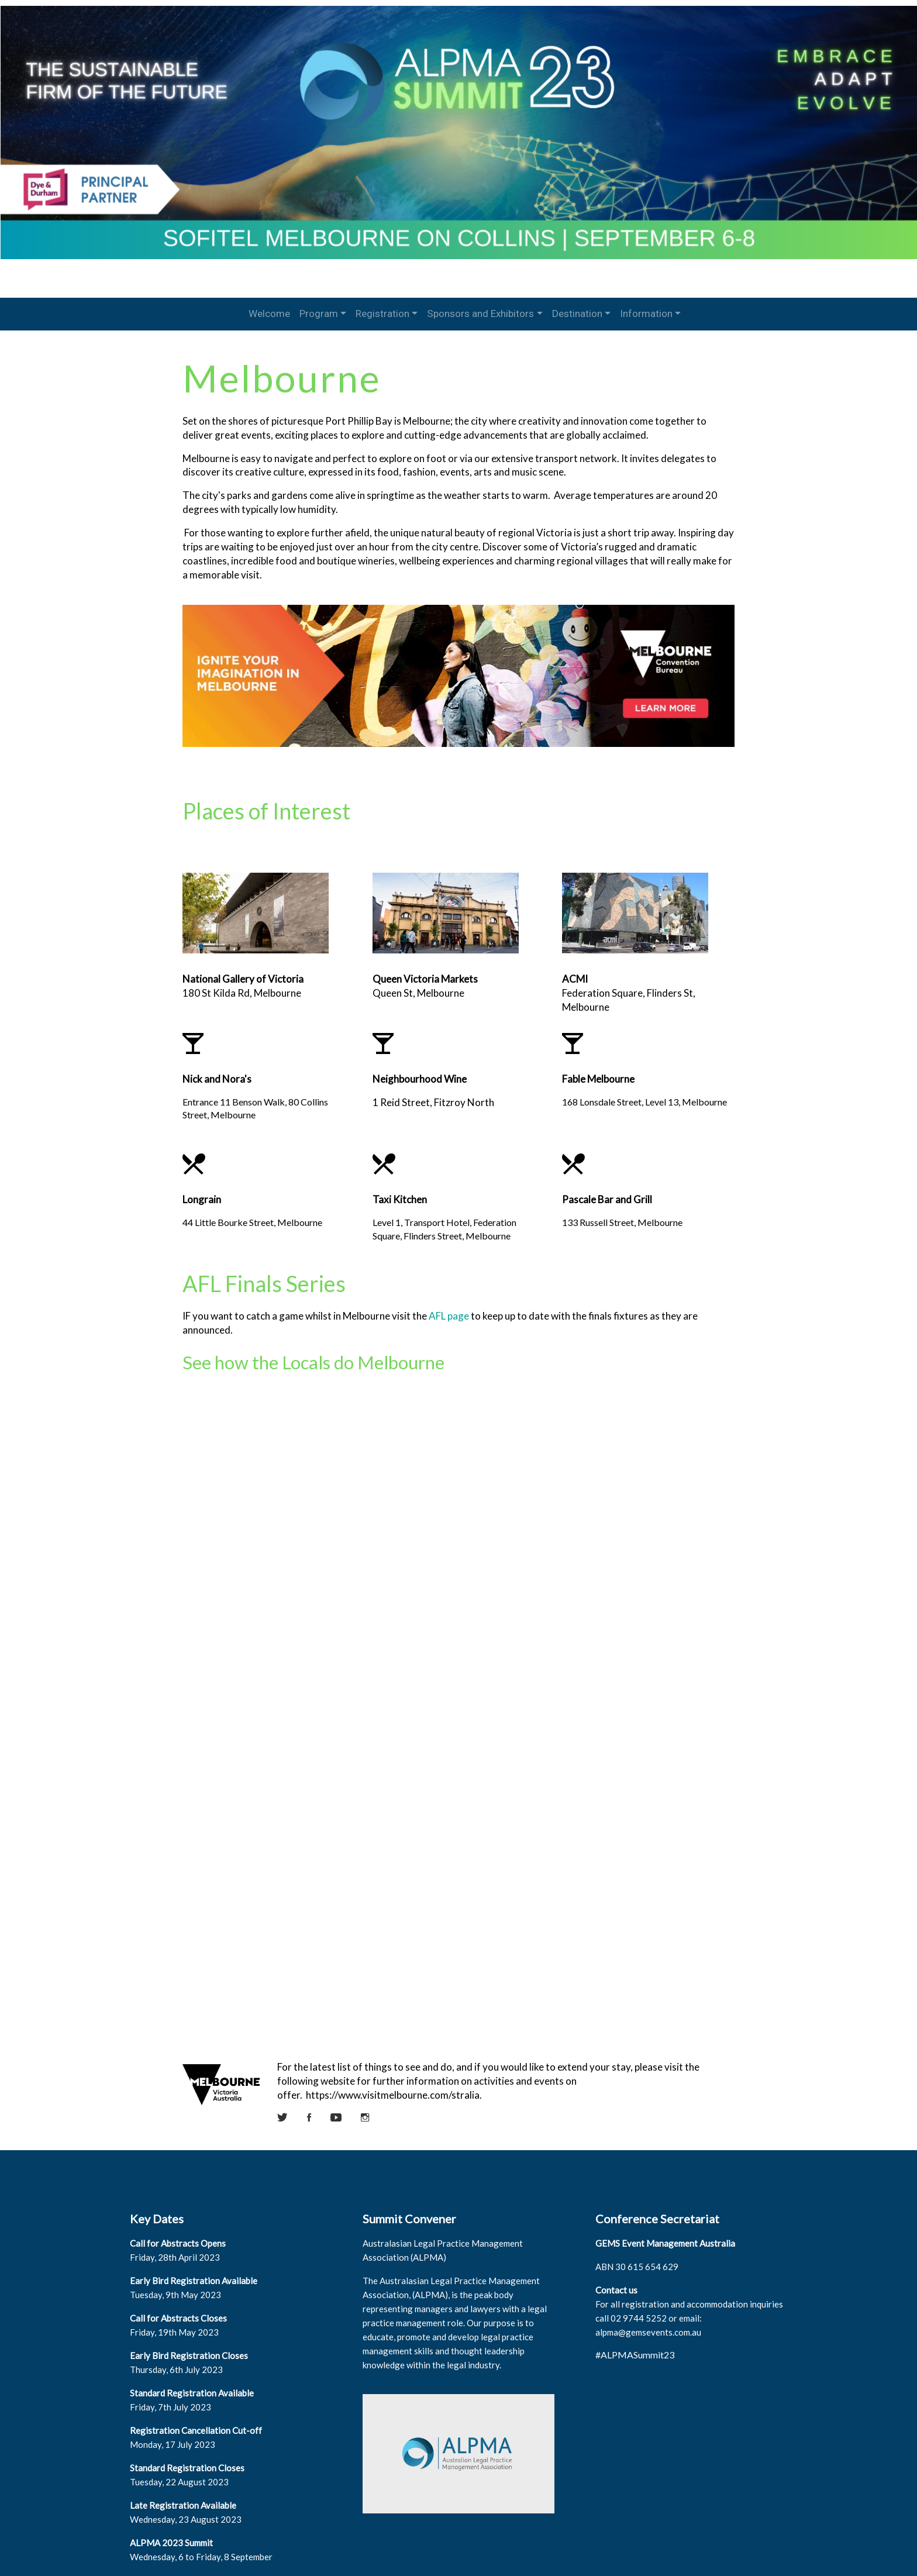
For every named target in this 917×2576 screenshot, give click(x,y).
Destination (577, 313)
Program (318, 313)
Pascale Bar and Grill (605, 1189)
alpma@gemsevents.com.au (646, 2298)
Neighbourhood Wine (422, 1068)
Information (646, 313)
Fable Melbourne (596, 1068)
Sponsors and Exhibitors (480, 313)
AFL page (456, 1305)
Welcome (269, 313)
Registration (382, 313)
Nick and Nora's (224, 1068)
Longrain (208, 1189)
